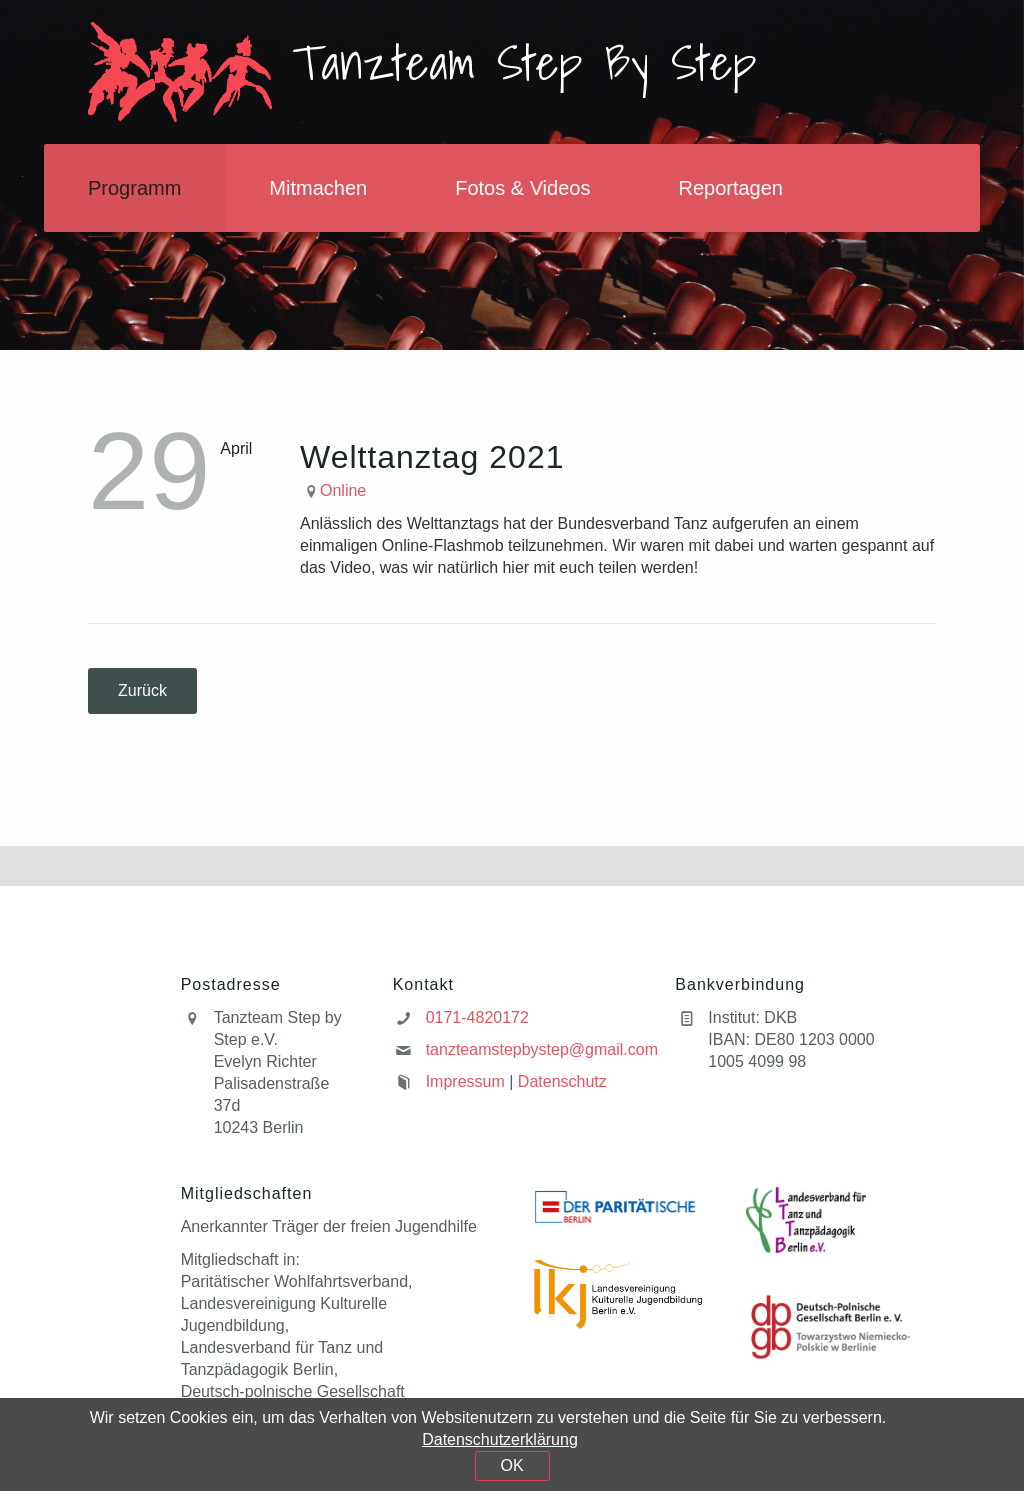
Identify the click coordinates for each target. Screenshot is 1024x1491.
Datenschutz (562, 1081)
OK (511, 1465)
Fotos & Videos (522, 188)
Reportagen (730, 188)
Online (343, 490)
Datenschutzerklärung (500, 1439)
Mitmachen (318, 188)
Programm (134, 188)
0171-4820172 (477, 1017)
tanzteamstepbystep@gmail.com (542, 1049)
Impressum (465, 1081)
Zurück (142, 690)
